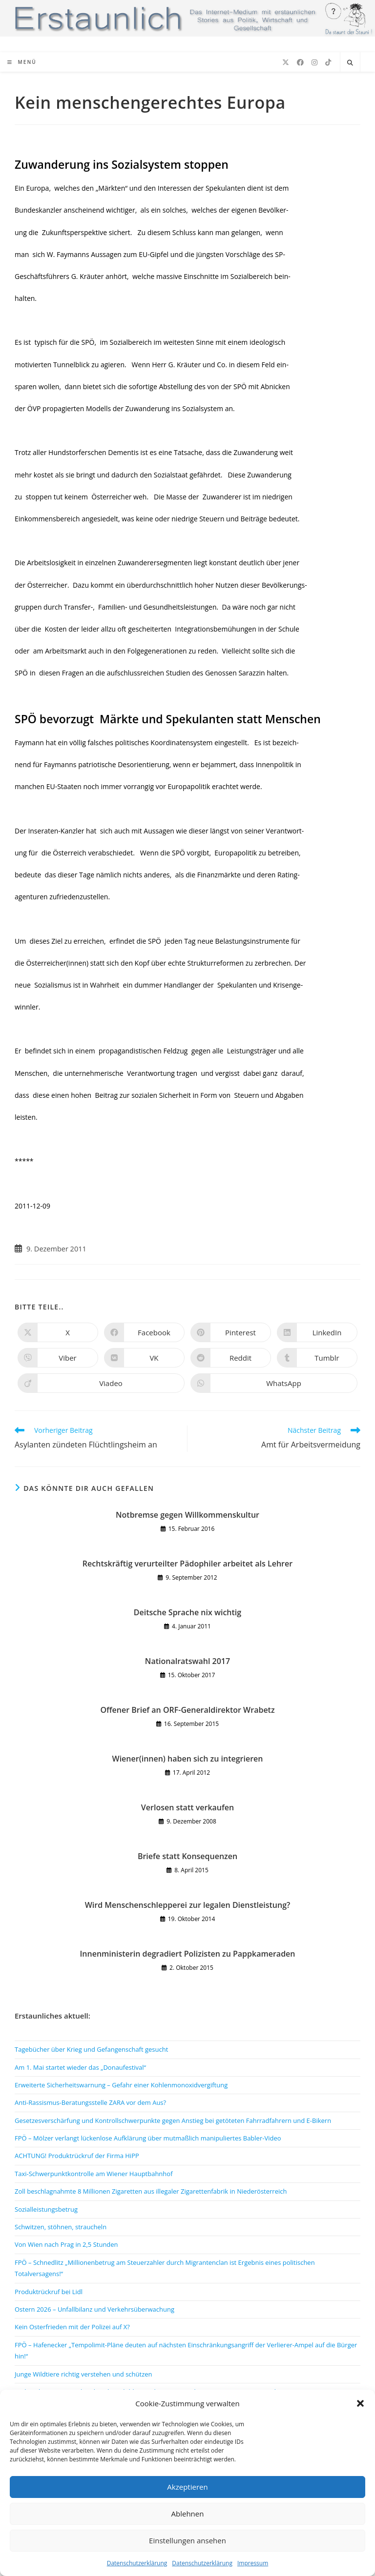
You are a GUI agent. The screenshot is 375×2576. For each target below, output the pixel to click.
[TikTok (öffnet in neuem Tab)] (328, 62)
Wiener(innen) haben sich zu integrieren (187, 1758)
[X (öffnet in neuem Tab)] (285, 62)
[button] (360, 2403)
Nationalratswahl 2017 (187, 1661)
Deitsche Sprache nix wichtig (187, 1612)
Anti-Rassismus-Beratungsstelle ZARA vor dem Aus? (90, 2102)
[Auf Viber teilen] (58, 1357)
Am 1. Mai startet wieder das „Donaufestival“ (80, 2067)
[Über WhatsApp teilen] (273, 1383)
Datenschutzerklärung (137, 2563)
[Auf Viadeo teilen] (101, 1383)
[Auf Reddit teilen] (230, 1357)
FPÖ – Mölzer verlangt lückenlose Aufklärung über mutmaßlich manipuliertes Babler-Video (148, 2138)
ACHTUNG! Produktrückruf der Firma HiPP (77, 2155)
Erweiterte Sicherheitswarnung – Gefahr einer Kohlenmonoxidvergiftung (121, 2085)
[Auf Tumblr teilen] (317, 1357)
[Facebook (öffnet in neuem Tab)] (300, 62)
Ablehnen (187, 2513)
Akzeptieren (187, 2487)
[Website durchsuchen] (350, 63)
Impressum (252, 2563)
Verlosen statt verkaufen (187, 1807)
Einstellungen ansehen (187, 2540)
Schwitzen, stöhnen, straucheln (60, 2226)
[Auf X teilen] (58, 1332)
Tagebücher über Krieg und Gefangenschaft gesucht (91, 2049)
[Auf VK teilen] (144, 1357)
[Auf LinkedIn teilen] (317, 1332)
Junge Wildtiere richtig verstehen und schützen (83, 2374)
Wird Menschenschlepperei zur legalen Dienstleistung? (188, 1905)
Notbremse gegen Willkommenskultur (187, 1514)
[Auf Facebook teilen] (144, 1332)
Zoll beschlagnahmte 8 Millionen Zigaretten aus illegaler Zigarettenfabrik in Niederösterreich (151, 2191)
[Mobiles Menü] (22, 62)
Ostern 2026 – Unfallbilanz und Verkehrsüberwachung (94, 2309)
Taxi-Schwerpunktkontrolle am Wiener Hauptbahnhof (94, 2173)
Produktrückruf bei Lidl (49, 2291)
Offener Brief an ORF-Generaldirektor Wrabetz (187, 1709)
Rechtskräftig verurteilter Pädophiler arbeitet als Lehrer (187, 1563)
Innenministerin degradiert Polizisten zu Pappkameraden (187, 1953)
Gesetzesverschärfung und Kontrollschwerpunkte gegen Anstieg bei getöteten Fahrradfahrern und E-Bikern (173, 2120)
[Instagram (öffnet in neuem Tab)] (314, 62)
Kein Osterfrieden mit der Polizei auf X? (72, 2326)
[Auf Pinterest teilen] (230, 1332)
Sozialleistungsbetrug (46, 2209)
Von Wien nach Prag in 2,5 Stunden (66, 2244)
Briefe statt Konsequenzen (187, 1856)
